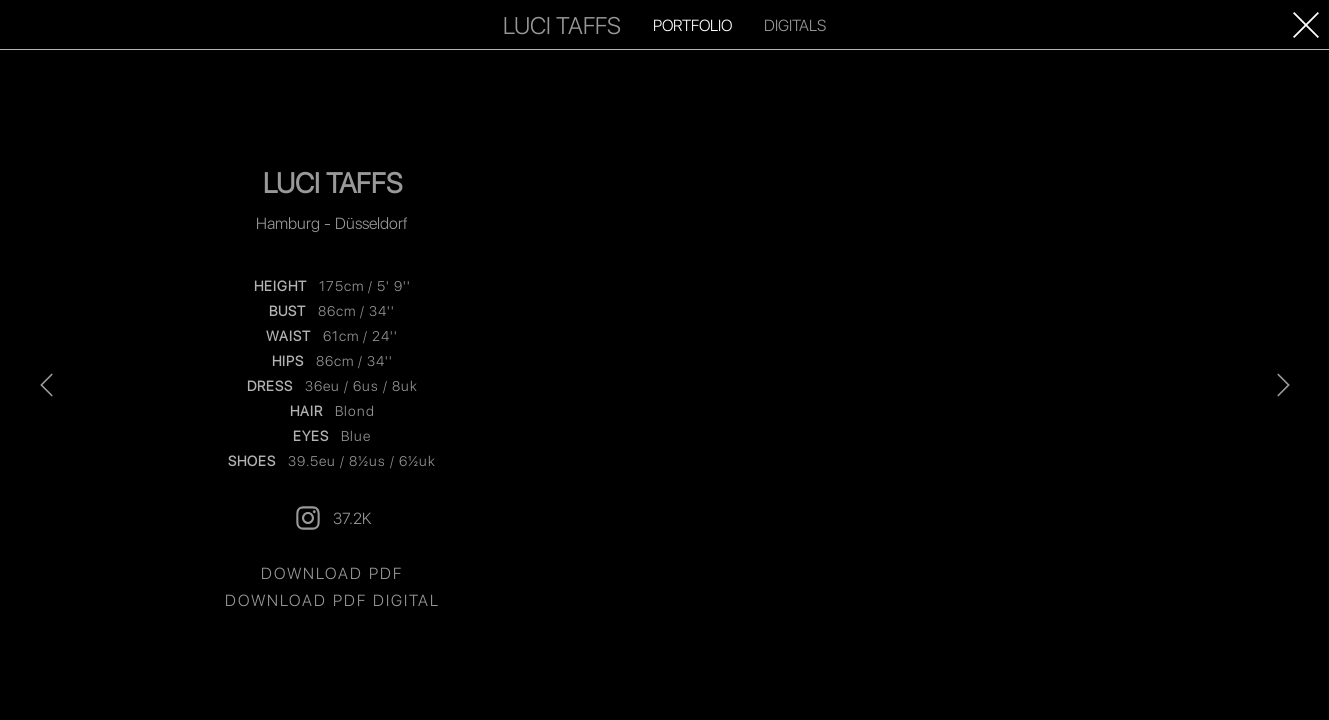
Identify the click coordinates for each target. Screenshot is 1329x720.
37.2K (332, 518)
